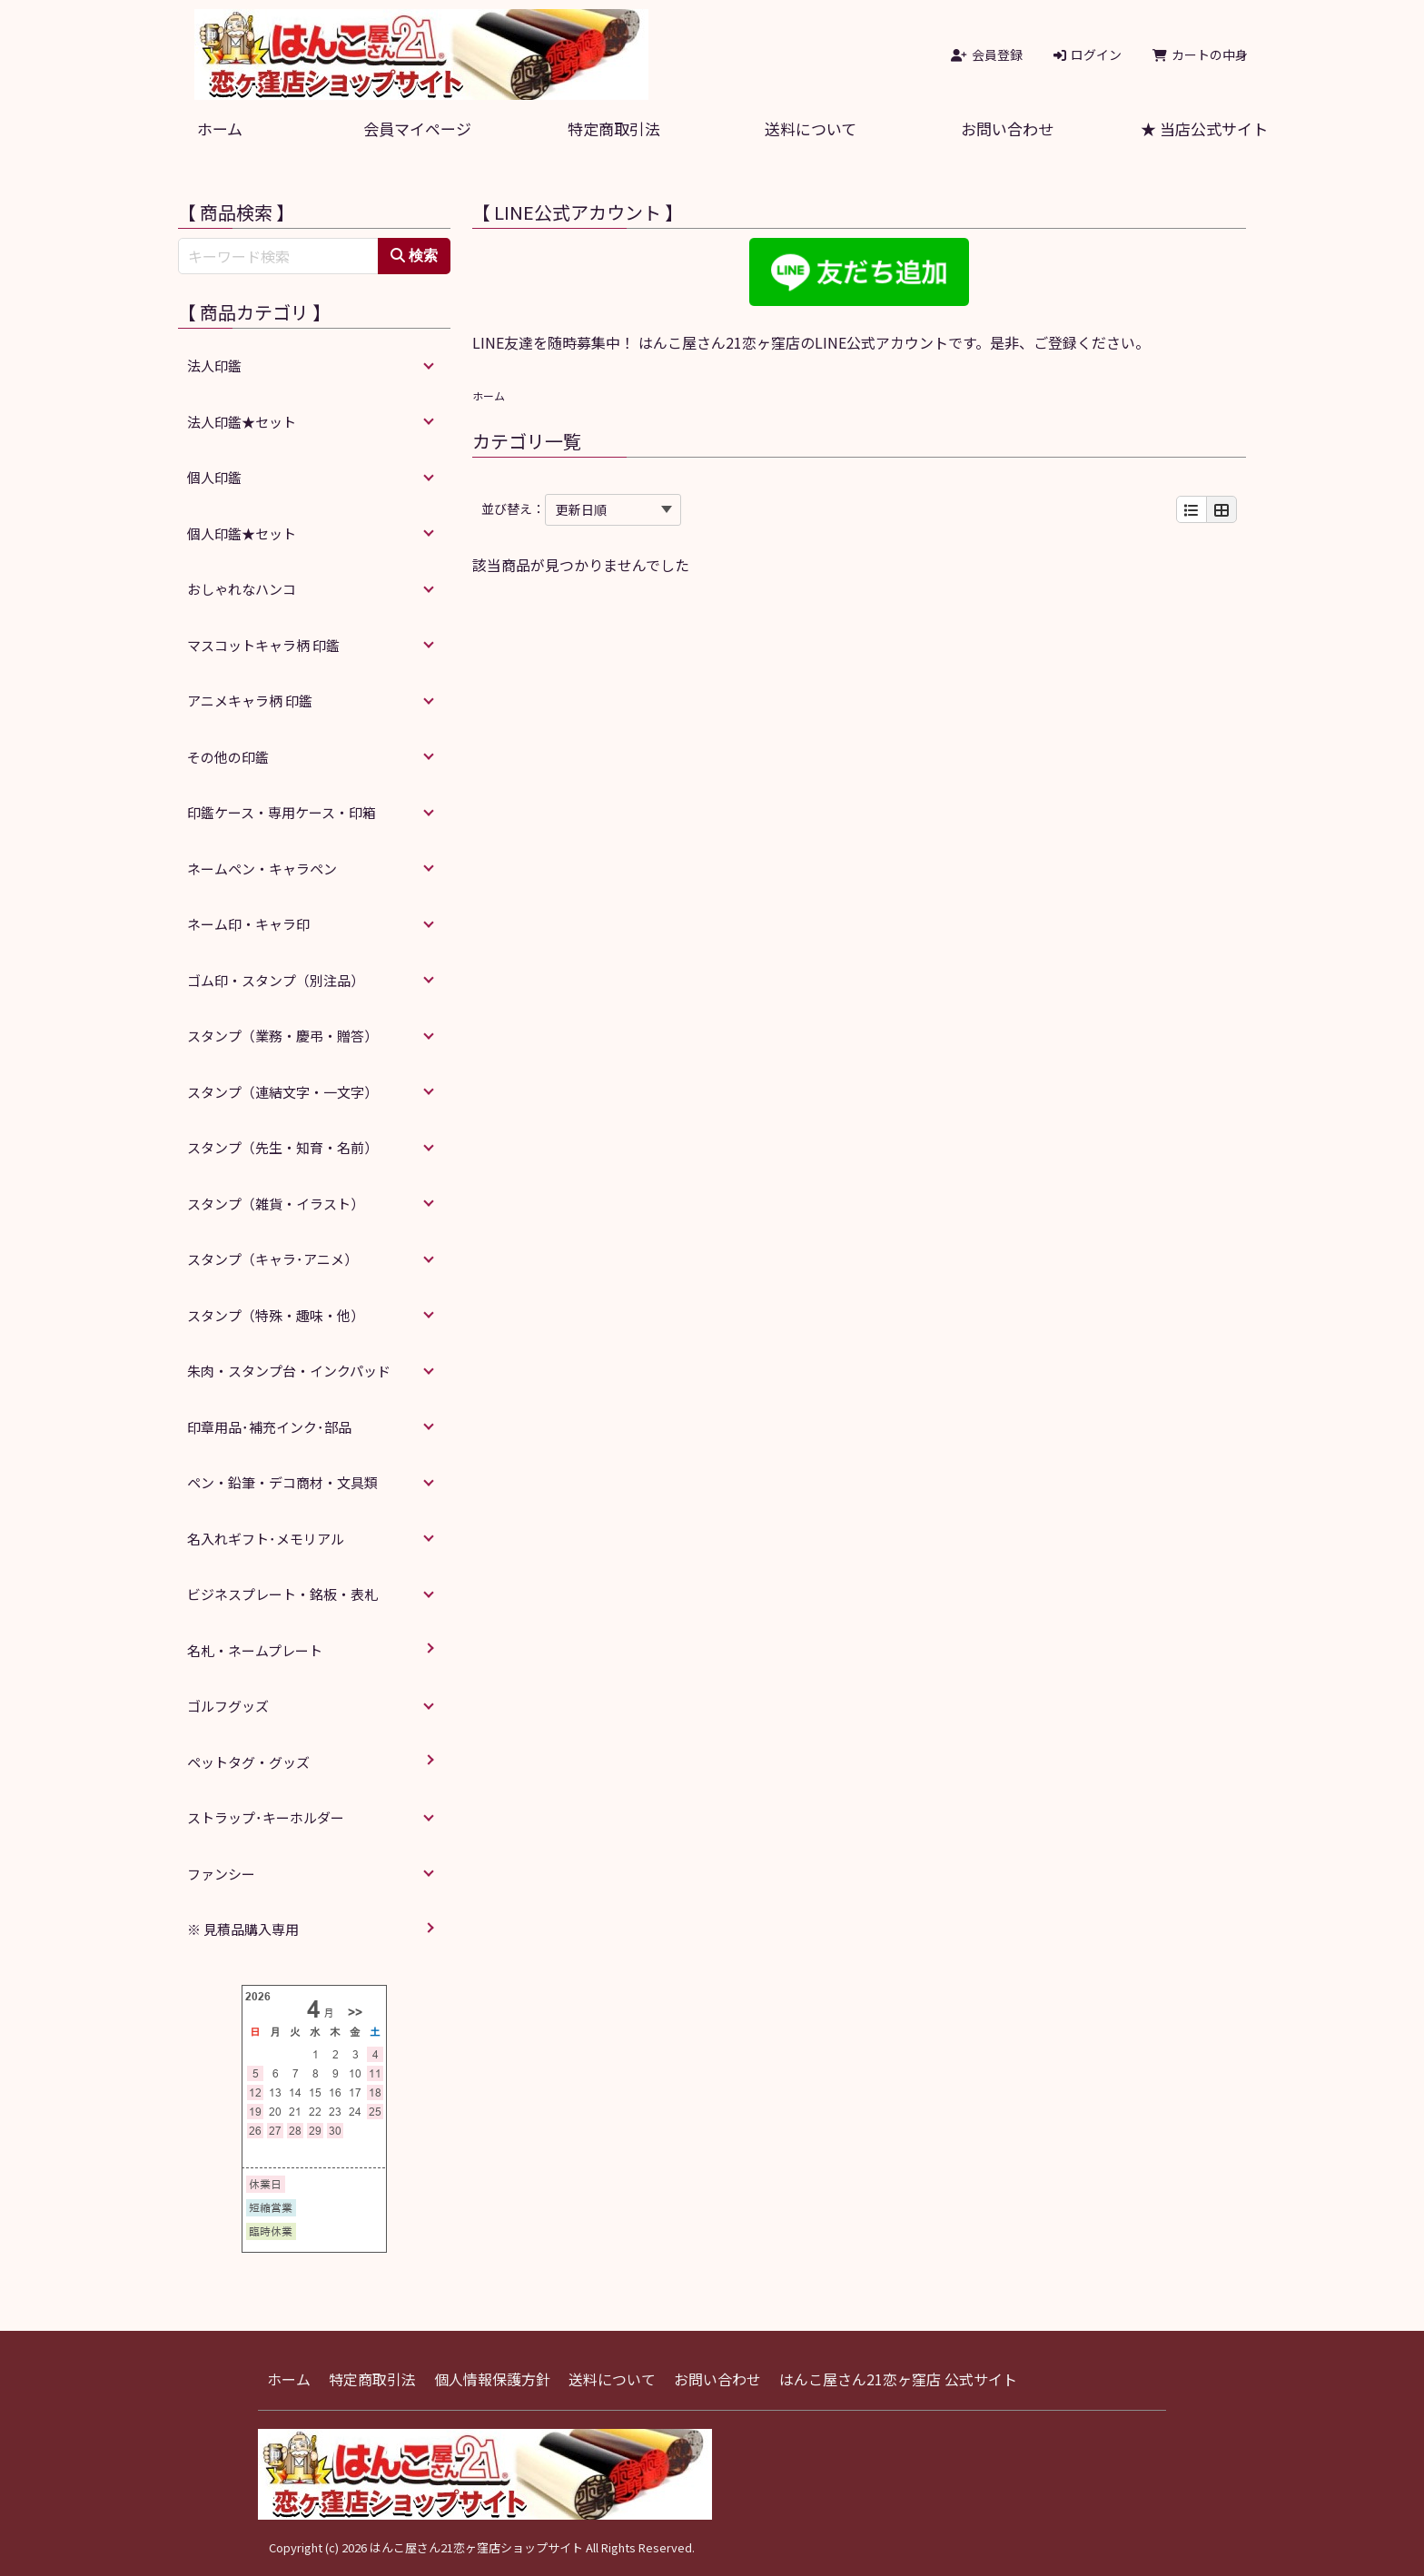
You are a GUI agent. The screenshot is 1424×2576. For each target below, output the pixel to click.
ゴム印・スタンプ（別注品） (275, 980)
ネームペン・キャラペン (262, 868)
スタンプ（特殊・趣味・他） (275, 1315)
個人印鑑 (214, 477)
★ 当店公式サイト (1204, 128)
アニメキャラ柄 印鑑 (249, 700)
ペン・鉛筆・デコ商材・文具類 (282, 1482)
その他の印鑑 (228, 756)
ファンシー (221, 1873)
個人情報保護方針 (492, 2379)
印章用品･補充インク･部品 (269, 1426)
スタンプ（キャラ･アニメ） (272, 1258)
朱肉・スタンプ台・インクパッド (289, 1370)
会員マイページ (417, 128)
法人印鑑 (214, 365)
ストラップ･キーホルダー (265, 1817)
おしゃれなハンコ (241, 588)
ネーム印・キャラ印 (248, 923)
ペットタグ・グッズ (248, 1762)
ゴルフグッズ (228, 1705)
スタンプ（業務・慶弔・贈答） (282, 1035)
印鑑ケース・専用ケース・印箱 (281, 812)
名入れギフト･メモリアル (265, 1538)
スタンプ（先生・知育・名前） (282, 1147)
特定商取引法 (614, 128)
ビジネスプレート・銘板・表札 (282, 1594)
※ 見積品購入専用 (243, 1929)
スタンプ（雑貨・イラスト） (275, 1203)
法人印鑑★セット (241, 421)
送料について (810, 128)
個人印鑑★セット (241, 533)
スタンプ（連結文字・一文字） (282, 1091)
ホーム (219, 128)
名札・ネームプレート (254, 1650)
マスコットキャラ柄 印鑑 (263, 645)
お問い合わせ (1007, 128)
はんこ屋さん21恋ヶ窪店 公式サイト (898, 2379)
